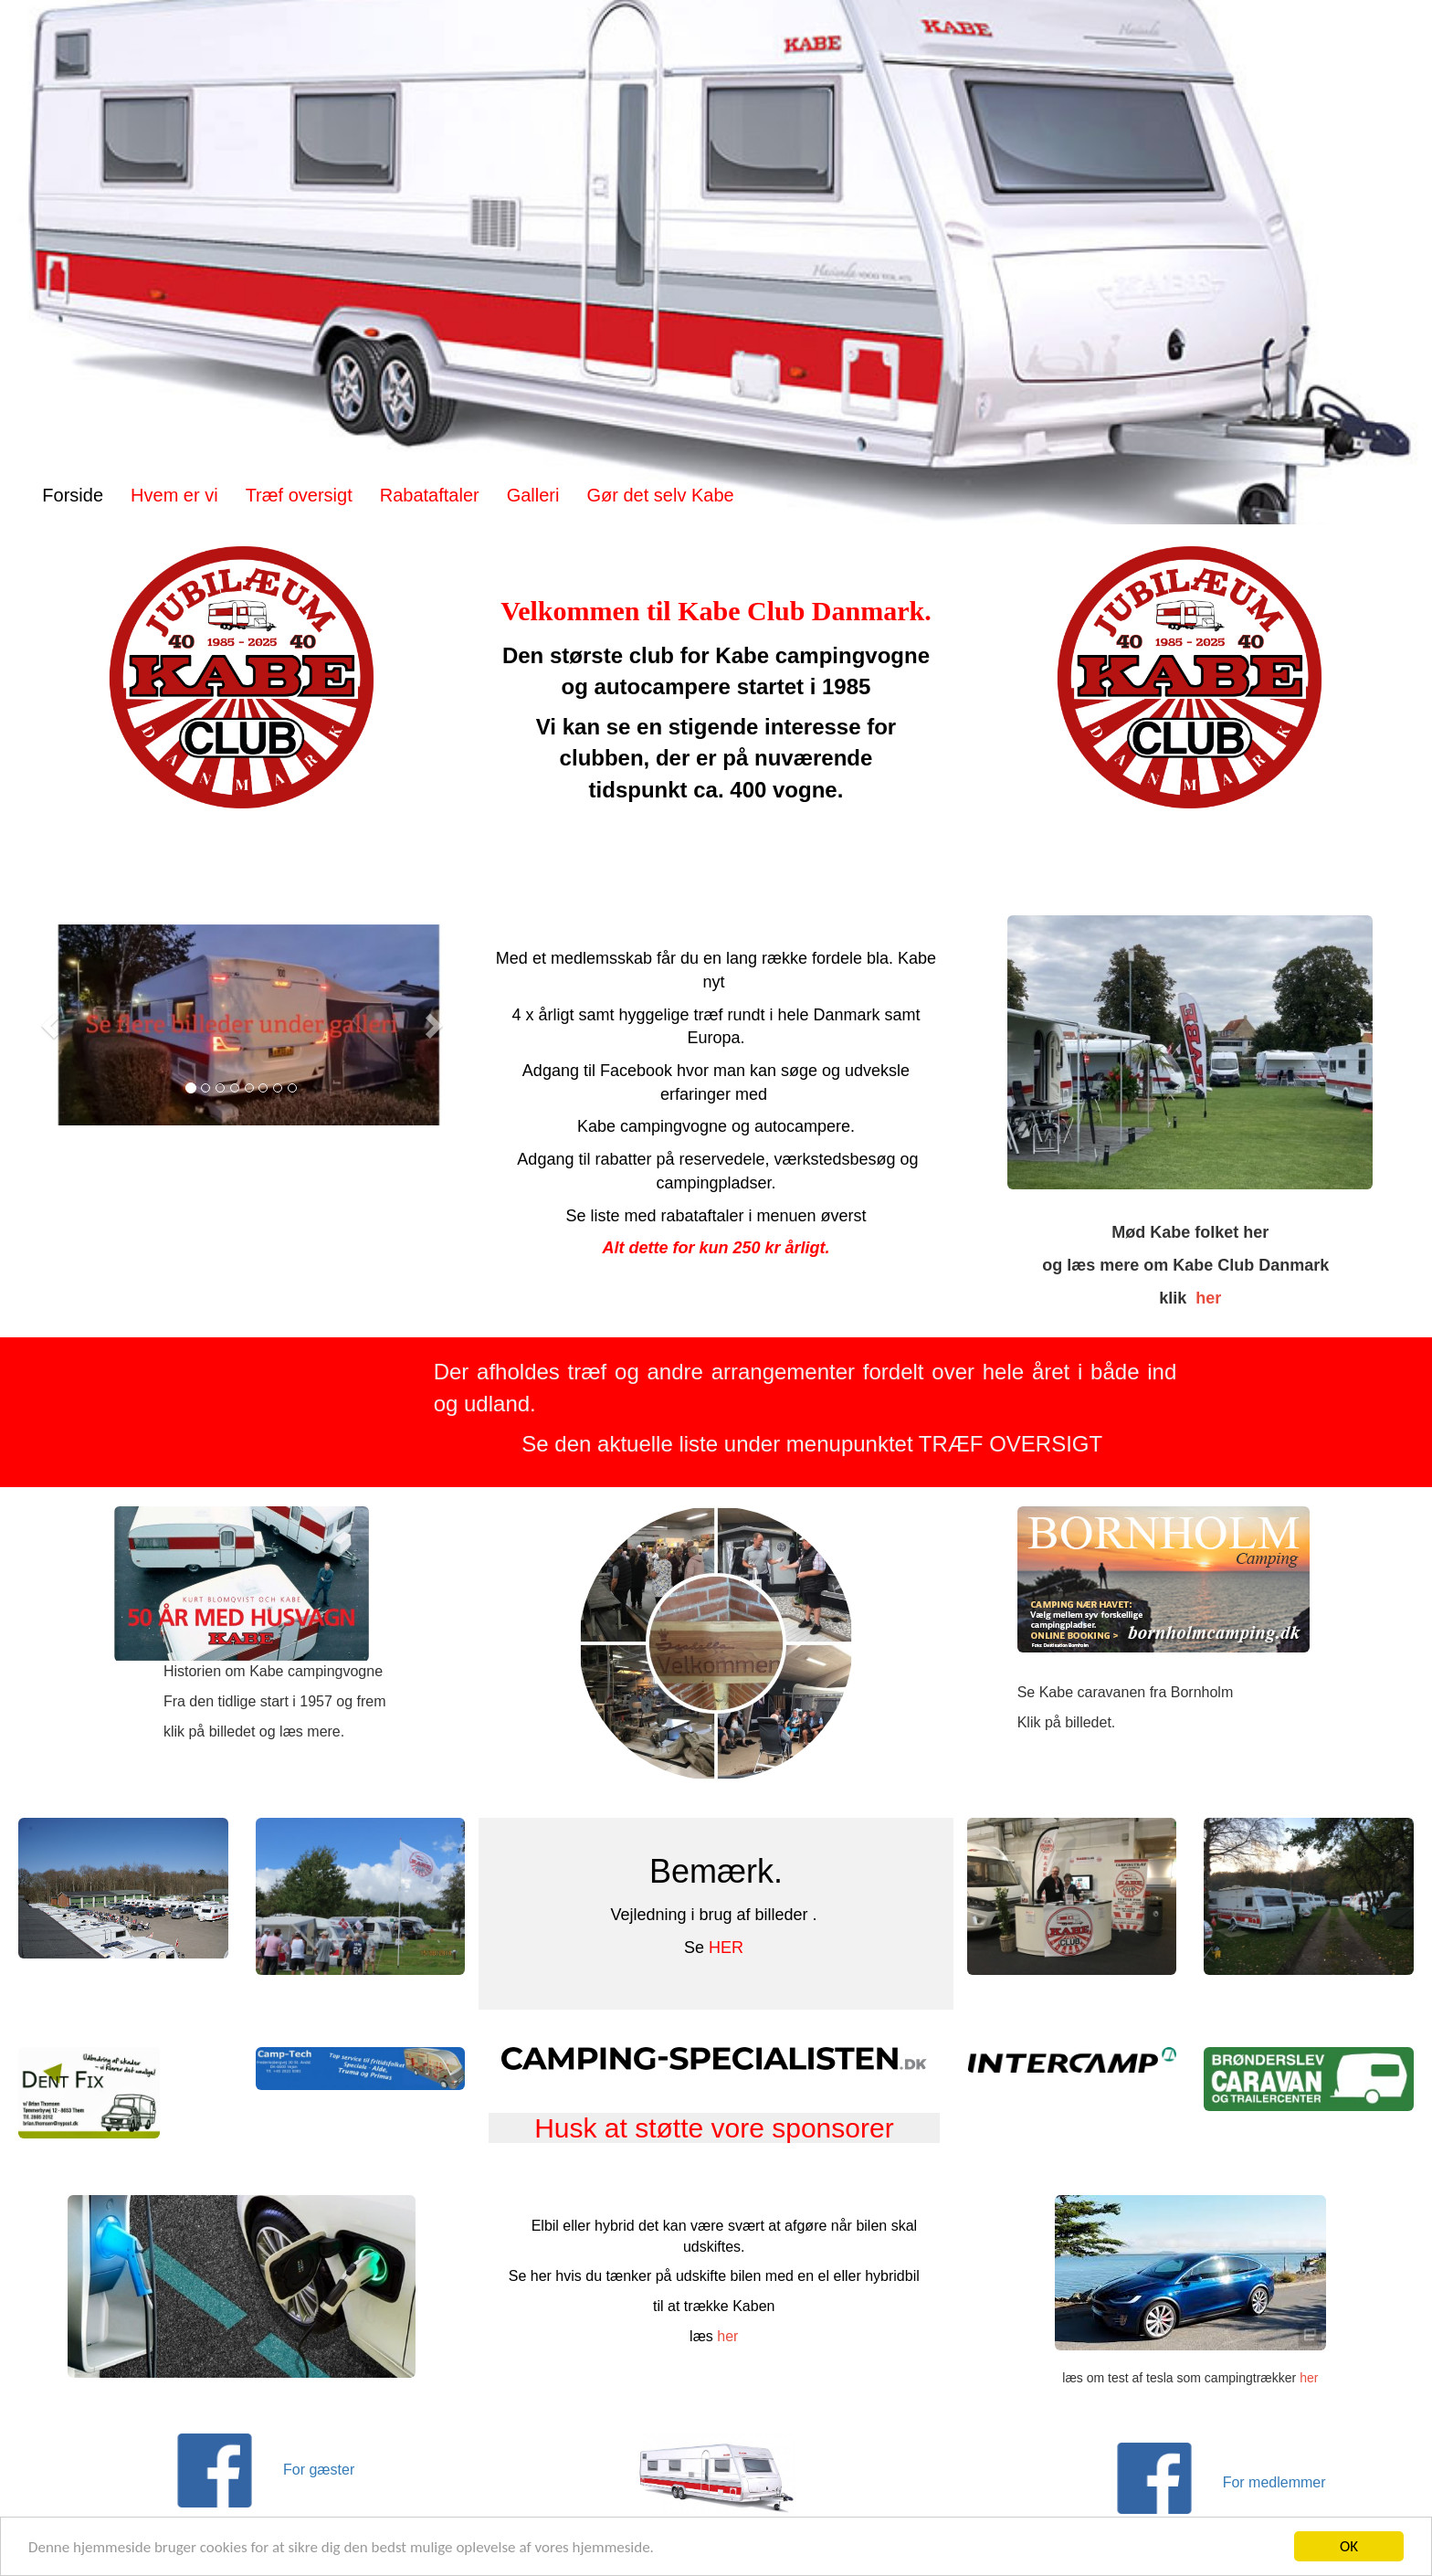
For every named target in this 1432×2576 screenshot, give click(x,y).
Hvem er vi (174, 495)
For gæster (323, 2469)
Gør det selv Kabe (659, 495)
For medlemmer (1276, 2482)
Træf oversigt (299, 495)
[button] (51, 1024)
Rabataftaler (429, 495)
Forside (72, 495)
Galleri (533, 495)
